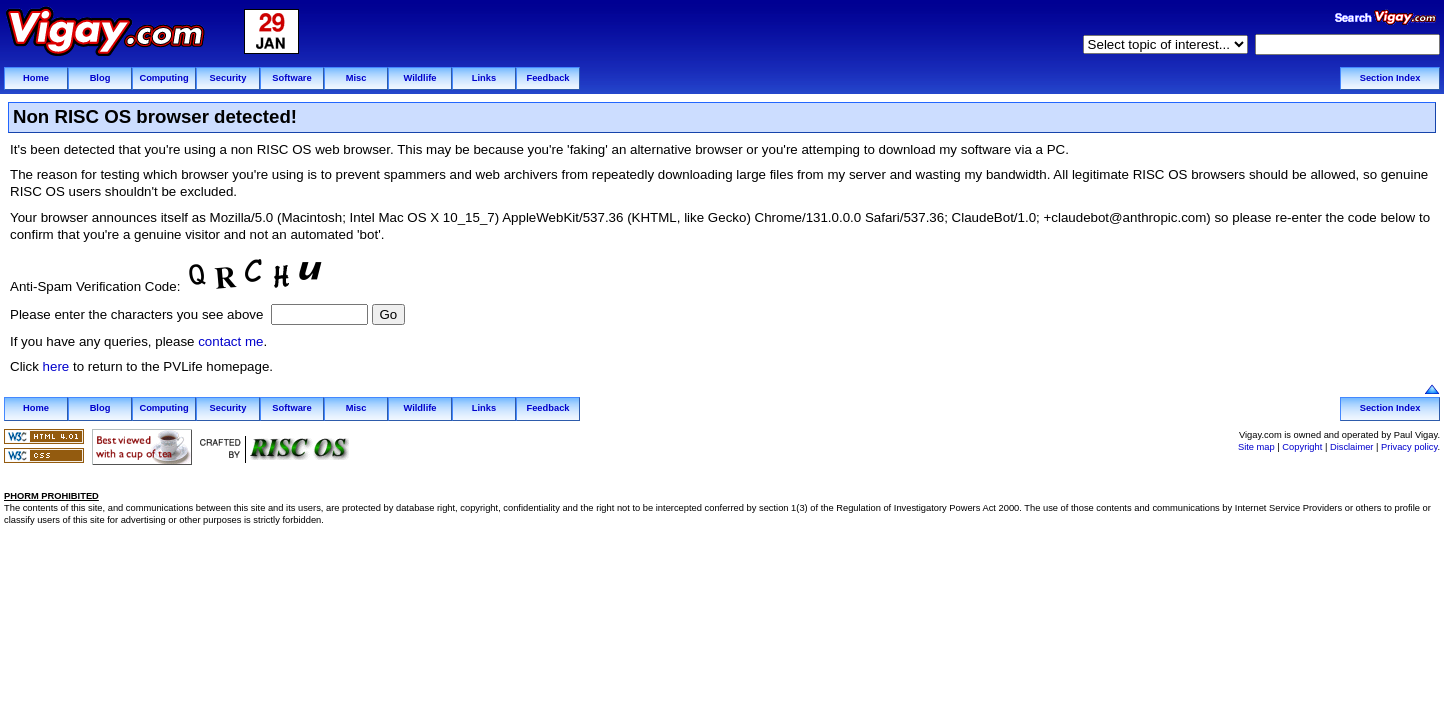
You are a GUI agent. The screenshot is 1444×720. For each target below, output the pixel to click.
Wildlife (419, 78)
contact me (230, 341)
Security (228, 78)
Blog (100, 78)
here (56, 366)
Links (484, 78)
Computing (163, 78)
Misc (356, 78)
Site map (1256, 447)
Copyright (1302, 447)
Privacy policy (1409, 447)
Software (291, 78)
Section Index (1390, 78)
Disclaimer (1352, 447)
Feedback (547, 78)
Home (36, 78)
